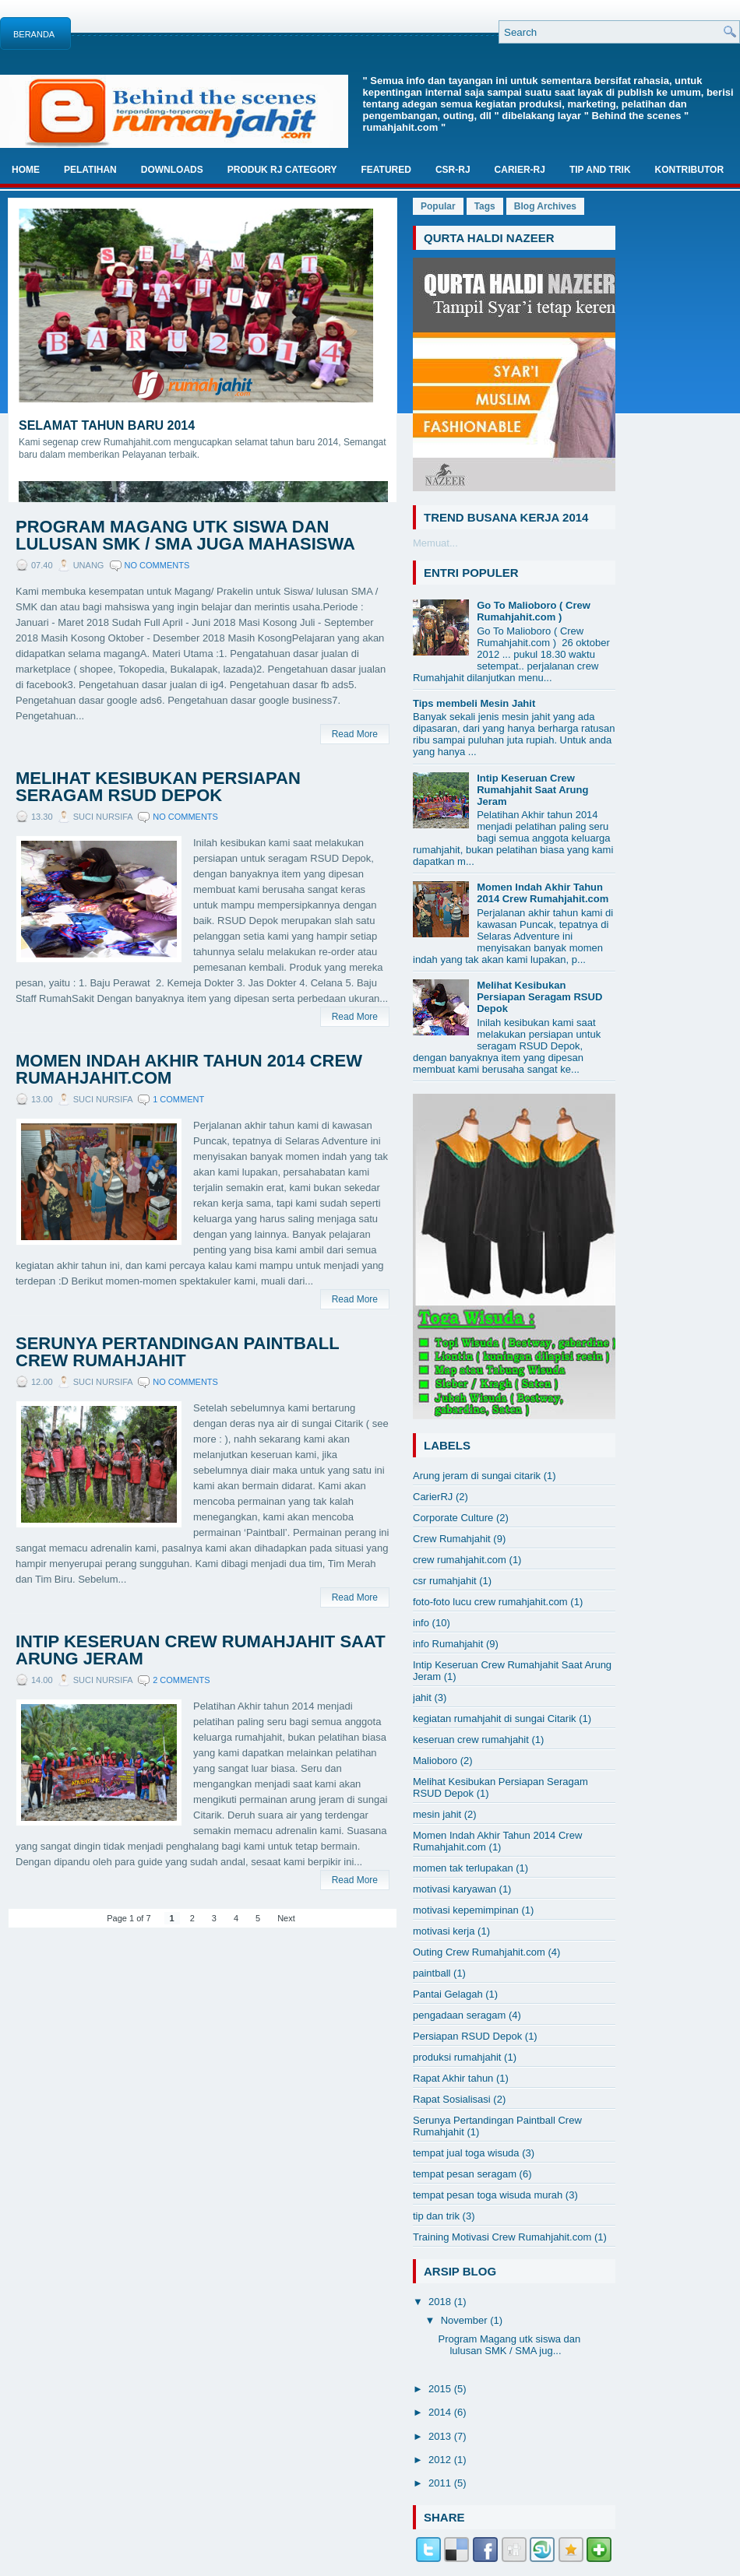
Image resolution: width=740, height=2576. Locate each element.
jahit (422, 1697)
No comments (157, 565)
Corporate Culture (453, 1517)
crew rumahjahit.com (459, 1560)
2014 (441, 2412)
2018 (441, 2301)
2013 (441, 2436)
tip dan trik (436, 2216)
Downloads (172, 169)
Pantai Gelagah (448, 1994)
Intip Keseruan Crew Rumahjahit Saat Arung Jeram (201, 1650)
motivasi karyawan (454, 1889)
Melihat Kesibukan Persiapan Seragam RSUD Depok (158, 787)
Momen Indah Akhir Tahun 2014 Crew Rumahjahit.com (189, 1070)
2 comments (181, 1680)
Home (26, 169)
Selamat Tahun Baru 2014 (107, 425)
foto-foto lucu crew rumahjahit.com (490, 1602)
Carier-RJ (520, 169)
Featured (386, 169)
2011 (441, 2483)
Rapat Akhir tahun (453, 2078)
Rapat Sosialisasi (452, 2099)
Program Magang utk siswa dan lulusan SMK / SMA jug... (509, 2344)
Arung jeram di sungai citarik (477, 1475)
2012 (441, 2459)
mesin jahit (437, 1814)
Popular (438, 206)
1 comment (178, 1099)
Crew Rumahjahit (452, 1539)
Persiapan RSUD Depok (467, 2036)
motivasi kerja (443, 1931)
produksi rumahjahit (457, 2057)
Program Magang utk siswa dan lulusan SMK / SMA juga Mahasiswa (185, 535)
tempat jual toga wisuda (466, 2153)
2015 (441, 2389)
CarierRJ (433, 1496)
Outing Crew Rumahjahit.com (479, 1952)
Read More (355, 734)
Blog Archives (545, 206)
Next (286, 1918)
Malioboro (435, 1760)
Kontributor (689, 169)
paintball (431, 1973)
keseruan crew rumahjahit (471, 1739)
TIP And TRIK (600, 169)
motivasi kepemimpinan (466, 1910)
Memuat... (435, 543)
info (421, 1623)
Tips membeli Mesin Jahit (474, 703)
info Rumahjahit (448, 1644)
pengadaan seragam (459, 2015)
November (466, 2320)
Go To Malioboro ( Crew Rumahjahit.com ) (533, 611)
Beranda (34, 34)
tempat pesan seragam (464, 2174)
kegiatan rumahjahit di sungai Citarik (494, 1718)
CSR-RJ (452, 169)
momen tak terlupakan (463, 1868)
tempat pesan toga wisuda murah (487, 2195)
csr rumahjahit (445, 1581)
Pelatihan (90, 169)
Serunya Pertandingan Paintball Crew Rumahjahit (177, 1352)
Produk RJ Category (282, 169)
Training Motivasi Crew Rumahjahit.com (502, 2237)
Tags (484, 206)
